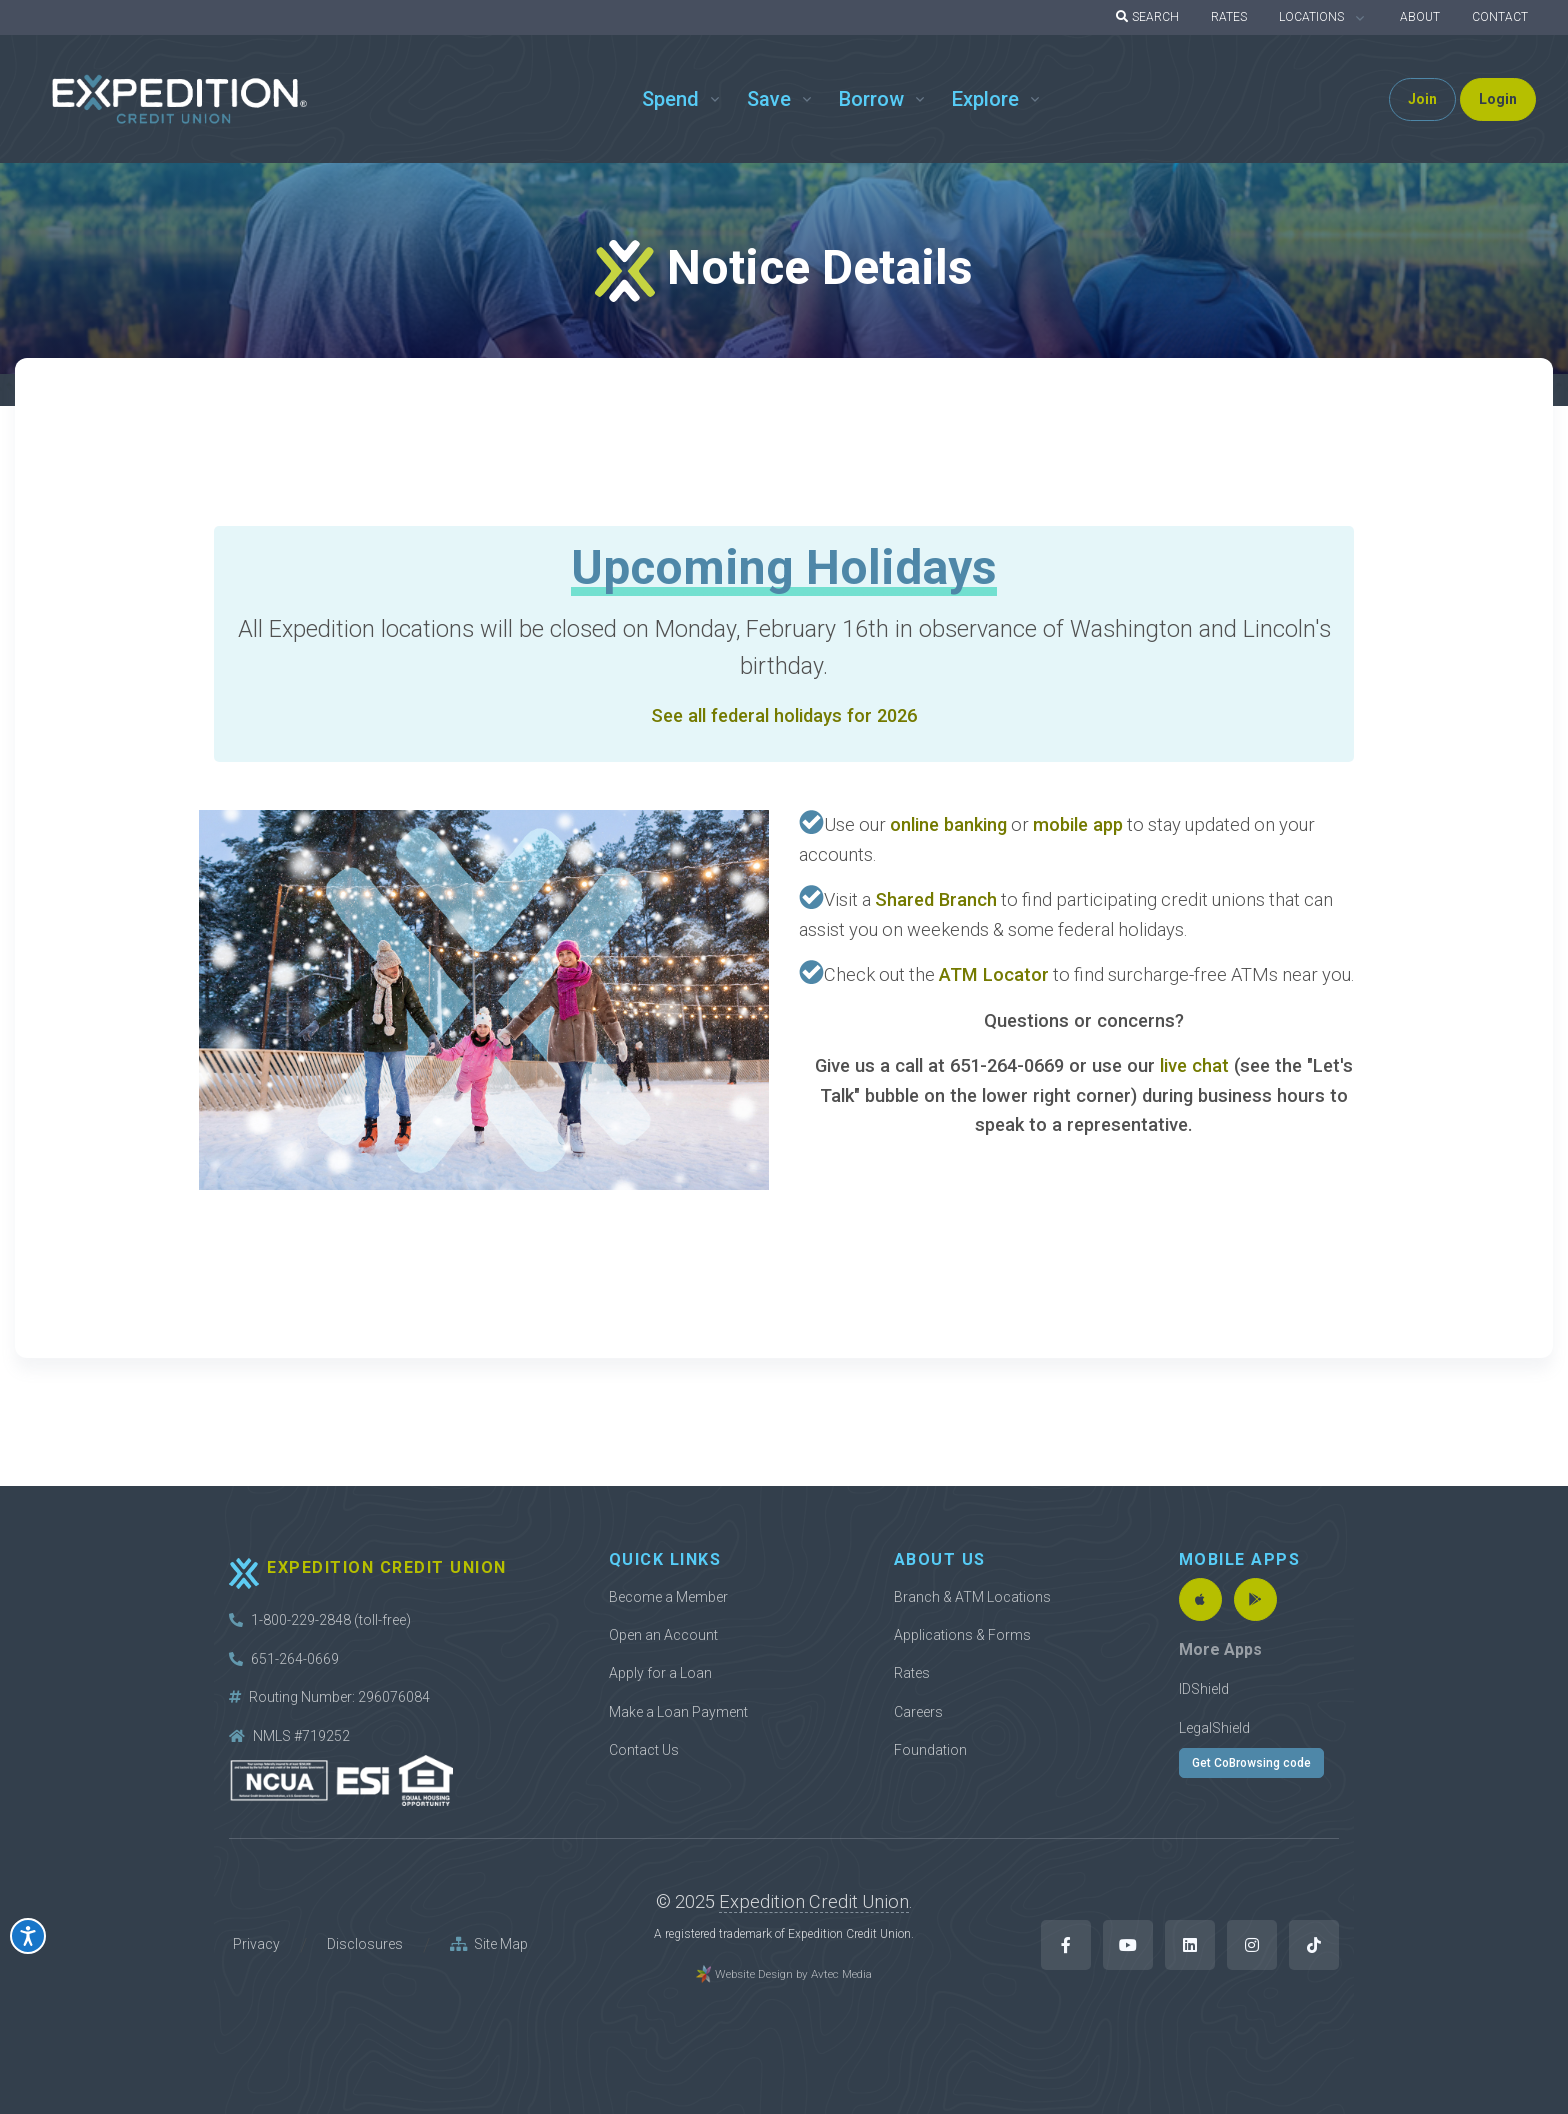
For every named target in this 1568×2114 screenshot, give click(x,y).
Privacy (256, 1944)
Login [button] (1498, 99)
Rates (912, 1673)
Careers (918, 1712)
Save (769, 99)
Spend (670, 99)
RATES (1229, 17)
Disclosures (365, 1944)
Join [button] (1422, 99)
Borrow (871, 99)
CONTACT (1500, 17)
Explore (985, 99)
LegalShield (1214, 1728)
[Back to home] (180, 99)
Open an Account (663, 1635)
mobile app (1078, 824)
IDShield (1204, 1689)
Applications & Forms (962, 1635)
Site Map (489, 1944)
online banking (948, 824)
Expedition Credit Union (814, 1901)
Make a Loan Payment (678, 1712)
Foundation (930, 1750)
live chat (1197, 1065)
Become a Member (668, 1597)
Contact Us (644, 1750)
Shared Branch (936, 899)
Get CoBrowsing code (1251, 1763)
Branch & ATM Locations (972, 1597)
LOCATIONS (1311, 17)
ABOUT (1420, 17)
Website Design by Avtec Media (793, 1974)
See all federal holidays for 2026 (784, 715)
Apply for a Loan (660, 1673)
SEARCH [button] (1147, 17)
